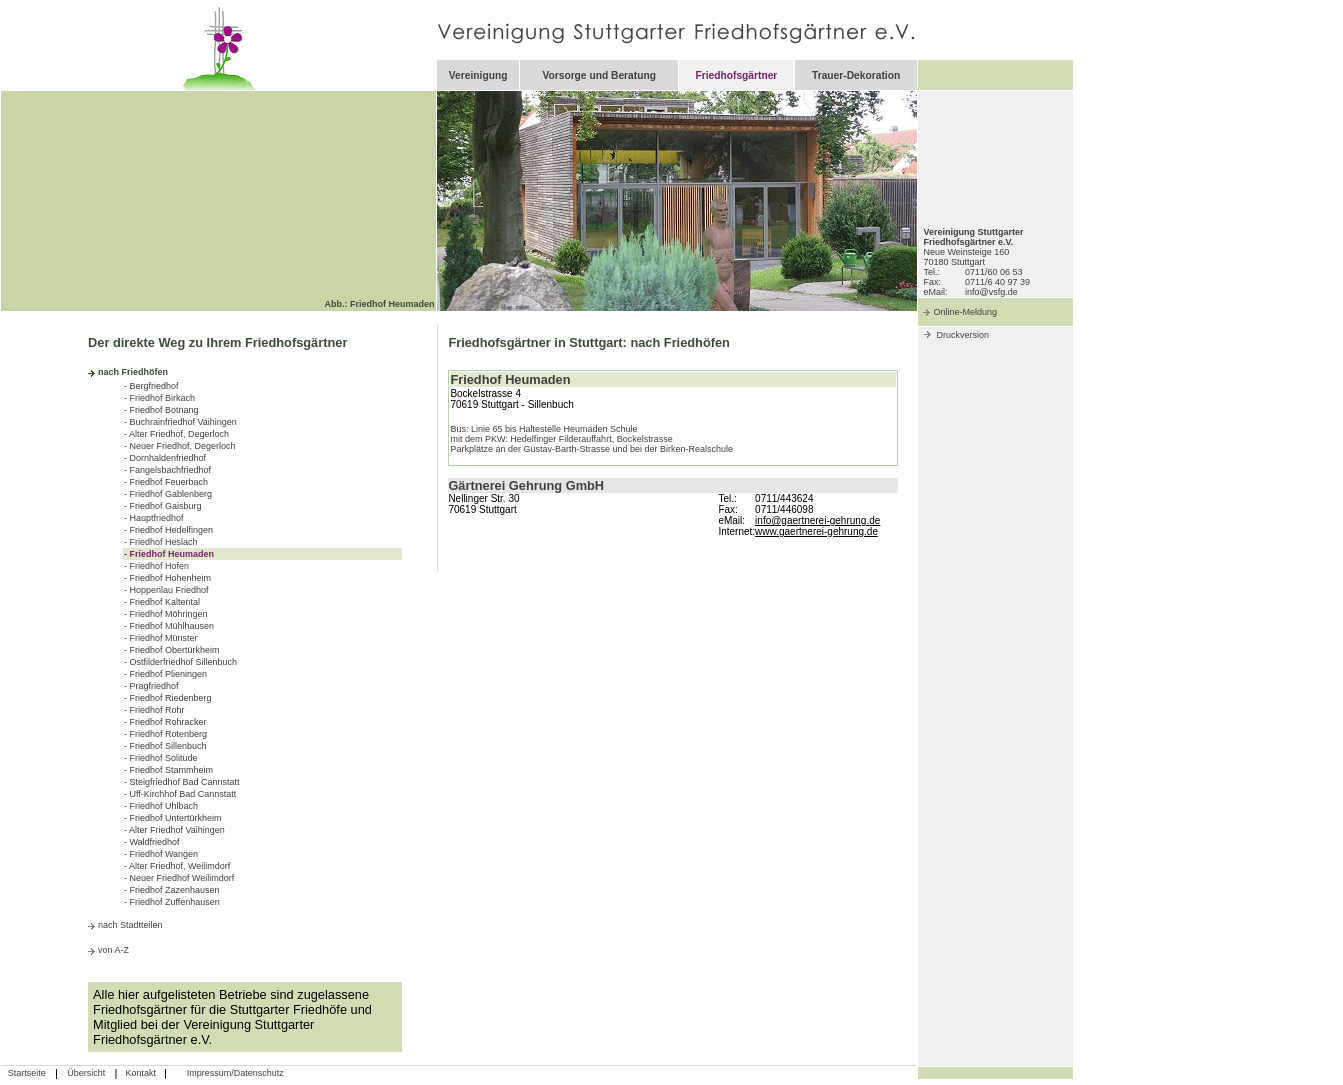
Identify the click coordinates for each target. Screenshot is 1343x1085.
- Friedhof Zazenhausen (172, 890)
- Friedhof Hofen (156, 566)
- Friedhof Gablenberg (168, 494)
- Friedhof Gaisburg (163, 506)
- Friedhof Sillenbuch (165, 746)
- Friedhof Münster (161, 638)
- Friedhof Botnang (161, 410)
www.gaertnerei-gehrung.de (816, 531)
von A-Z (113, 950)
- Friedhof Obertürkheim (172, 650)
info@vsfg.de (991, 292)
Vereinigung (478, 75)
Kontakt (140, 1073)
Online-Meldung (965, 312)
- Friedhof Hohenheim (167, 578)
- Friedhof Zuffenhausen (172, 902)
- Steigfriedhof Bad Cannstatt (182, 782)
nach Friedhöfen (133, 372)
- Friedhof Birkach (159, 398)
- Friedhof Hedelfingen (168, 530)
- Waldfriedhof (152, 842)
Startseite (27, 1073)
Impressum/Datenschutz (235, 1073)
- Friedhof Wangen (161, 854)
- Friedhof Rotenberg (165, 734)
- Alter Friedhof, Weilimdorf (177, 866)
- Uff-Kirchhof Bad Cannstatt (180, 794)
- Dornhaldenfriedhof (165, 458)
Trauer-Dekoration (856, 75)
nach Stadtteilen (130, 925)
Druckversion (962, 335)
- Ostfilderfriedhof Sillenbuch (180, 662)
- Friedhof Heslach (161, 542)
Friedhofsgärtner (736, 75)
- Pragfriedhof (151, 686)
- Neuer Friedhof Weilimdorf (179, 878)
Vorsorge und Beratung (599, 75)
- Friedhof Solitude (161, 758)
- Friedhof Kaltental (162, 602)
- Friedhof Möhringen (166, 614)
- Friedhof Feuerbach (166, 482)
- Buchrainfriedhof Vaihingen (180, 422)
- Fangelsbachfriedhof (167, 470)
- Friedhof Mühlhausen (169, 626)
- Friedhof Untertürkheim (173, 818)
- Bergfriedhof (151, 386)
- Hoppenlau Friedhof (166, 590)
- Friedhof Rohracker (165, 722)
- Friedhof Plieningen (165, 674)
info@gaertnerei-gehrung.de (817, 520)
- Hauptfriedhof (154, 518)
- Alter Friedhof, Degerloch (176, 434)
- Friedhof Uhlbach (161, 806)
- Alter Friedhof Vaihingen (174, 830)
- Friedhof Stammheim (168, 770)
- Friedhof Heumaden (169, 554)
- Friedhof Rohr (154, 710)
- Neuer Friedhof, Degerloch (180, 446)
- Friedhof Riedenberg (168, 698)
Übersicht (86, 1073)
